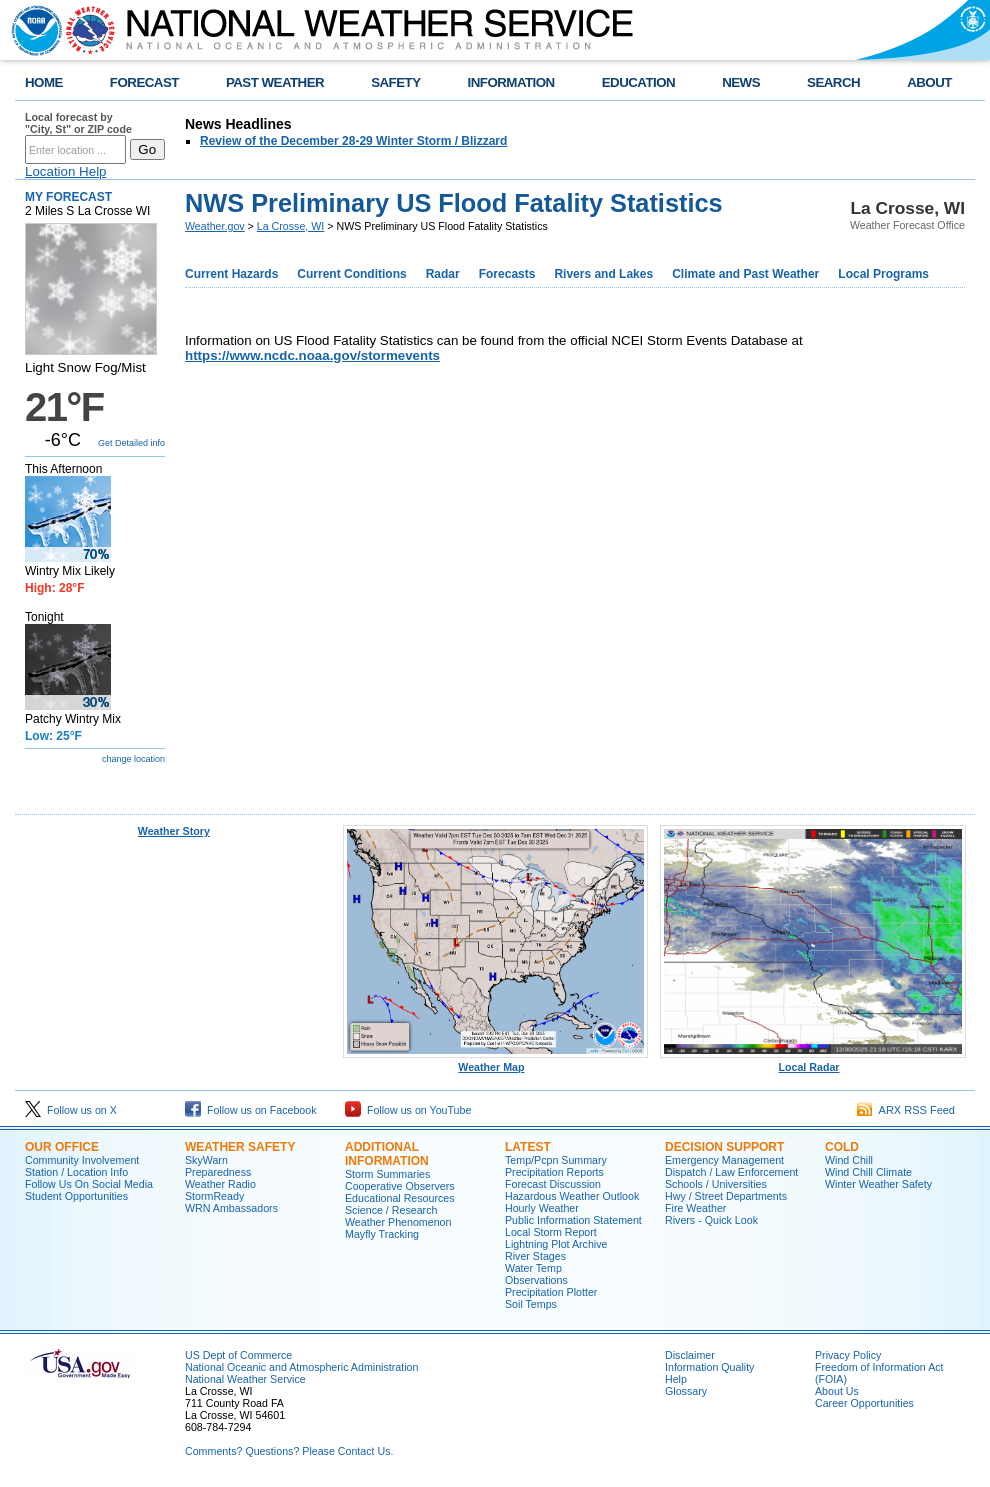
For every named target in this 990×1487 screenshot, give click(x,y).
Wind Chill (849, 1160)
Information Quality (709, 1367)
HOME (44, 82)
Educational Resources (400, 1198)
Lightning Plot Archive (556, 1244)
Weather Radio (220, 1184)
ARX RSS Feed (906, 1110)
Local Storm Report (551, 1232)
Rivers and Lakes (603, 274)
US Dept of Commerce (238, 1355)
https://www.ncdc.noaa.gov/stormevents (312, 355)
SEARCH (833, 82)
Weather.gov (215, 226)
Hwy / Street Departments (726, 1196)
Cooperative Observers (400, 1186)
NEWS (741, 82)
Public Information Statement (573, 1220)
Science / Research (391, 1210)
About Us (837, 1391)
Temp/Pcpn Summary (556, 1160)
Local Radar (813, 1062)
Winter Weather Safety (878, 1184)
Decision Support (724, 1147)
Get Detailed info (131, 443)
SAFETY (395, 82)
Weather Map (496, 1062)
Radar (443, 274)
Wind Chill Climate (868, 1172)
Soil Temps (531, 1304)
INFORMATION (511, 82)
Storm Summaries (387, 1174)
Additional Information (387, 1154)
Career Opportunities (864, 1403)
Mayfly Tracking (382, 1234)
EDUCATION (638, 82)
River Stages (535, 1256)
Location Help (66, 171)
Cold (842, 1147)
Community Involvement (82, 1160)
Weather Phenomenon (398, 1222)
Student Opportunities (76, 1196)
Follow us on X (71, 1110)
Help (676, 1379)
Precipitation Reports (554, 1172)
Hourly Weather (542, 1208)
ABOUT (929, 82)
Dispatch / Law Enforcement (731, 1172)
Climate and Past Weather (745, 274)
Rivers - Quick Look (711, 1220)
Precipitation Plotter (551, 1292)
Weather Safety (240, 1147)
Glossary (686, 1391)
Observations (536, 1280)
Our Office (62, 1147)
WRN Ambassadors (231, 1208)
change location (133, 759)
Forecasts (507, 274)
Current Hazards (231, 274)
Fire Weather (695, 1208)
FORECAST (144, 82)
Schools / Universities (716, 1184)
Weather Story (174, 831)
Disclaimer (690, 1355)
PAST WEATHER (275, 82)
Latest (528, 1147)
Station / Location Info (76, 1172)
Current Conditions (351, 274)
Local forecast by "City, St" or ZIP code (78, 123)
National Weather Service (245, 1379)
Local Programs (883, 274)
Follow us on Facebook (251, 1110)
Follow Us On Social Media (89, 1184)
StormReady (214, 1196)
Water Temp (533, 1268)
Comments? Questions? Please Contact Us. (289, 1451)
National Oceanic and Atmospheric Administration (301, 1367)
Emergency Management (724, 1160)
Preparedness (218, 1172)
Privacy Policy (848, 1355)
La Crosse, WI (291, 226)
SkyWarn (206, 1160)
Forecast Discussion (553, 1184)
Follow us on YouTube (408, 1110)
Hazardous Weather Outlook (572, 1196)
